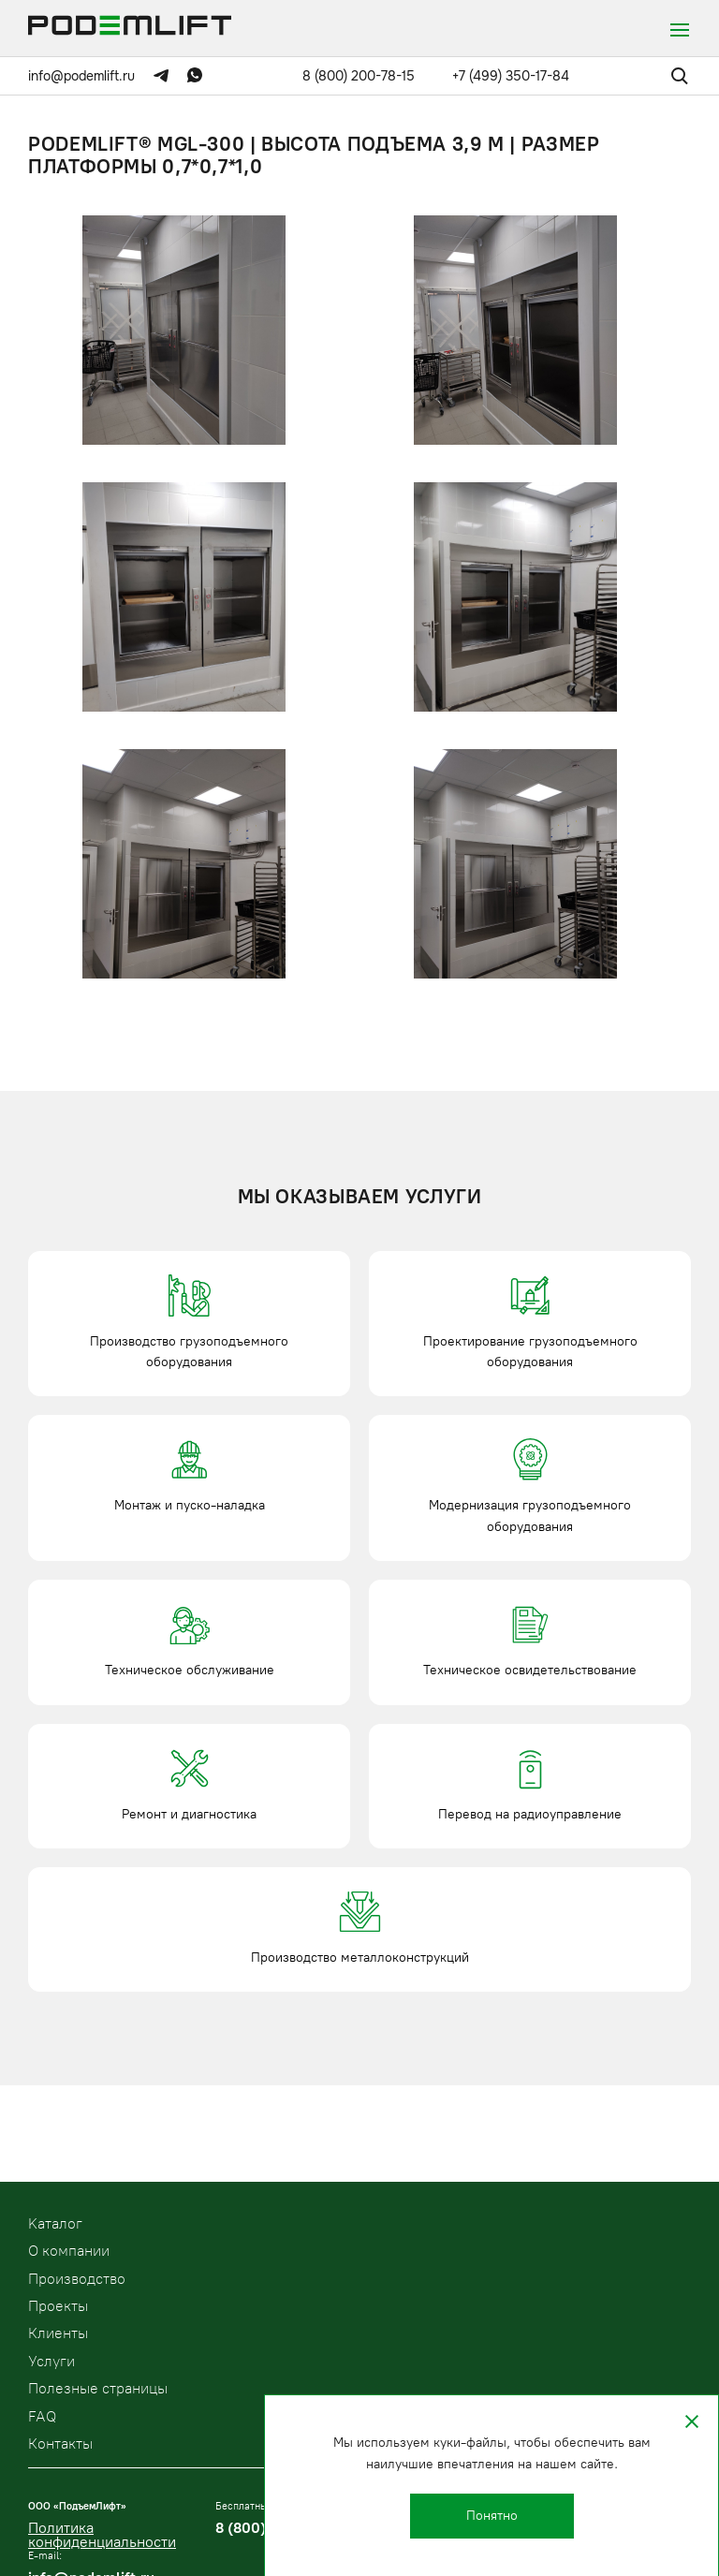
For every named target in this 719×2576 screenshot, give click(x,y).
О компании (69, 2251)
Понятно (492, 2516)
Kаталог (55, 2223)
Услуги (51, 2361)
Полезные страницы (98, 2388)
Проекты (58, 2306)
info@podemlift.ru (81, 75)
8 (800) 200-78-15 (358, 75)
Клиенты (58, 2333)
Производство (76, 2279)
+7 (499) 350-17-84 (510, 75)
